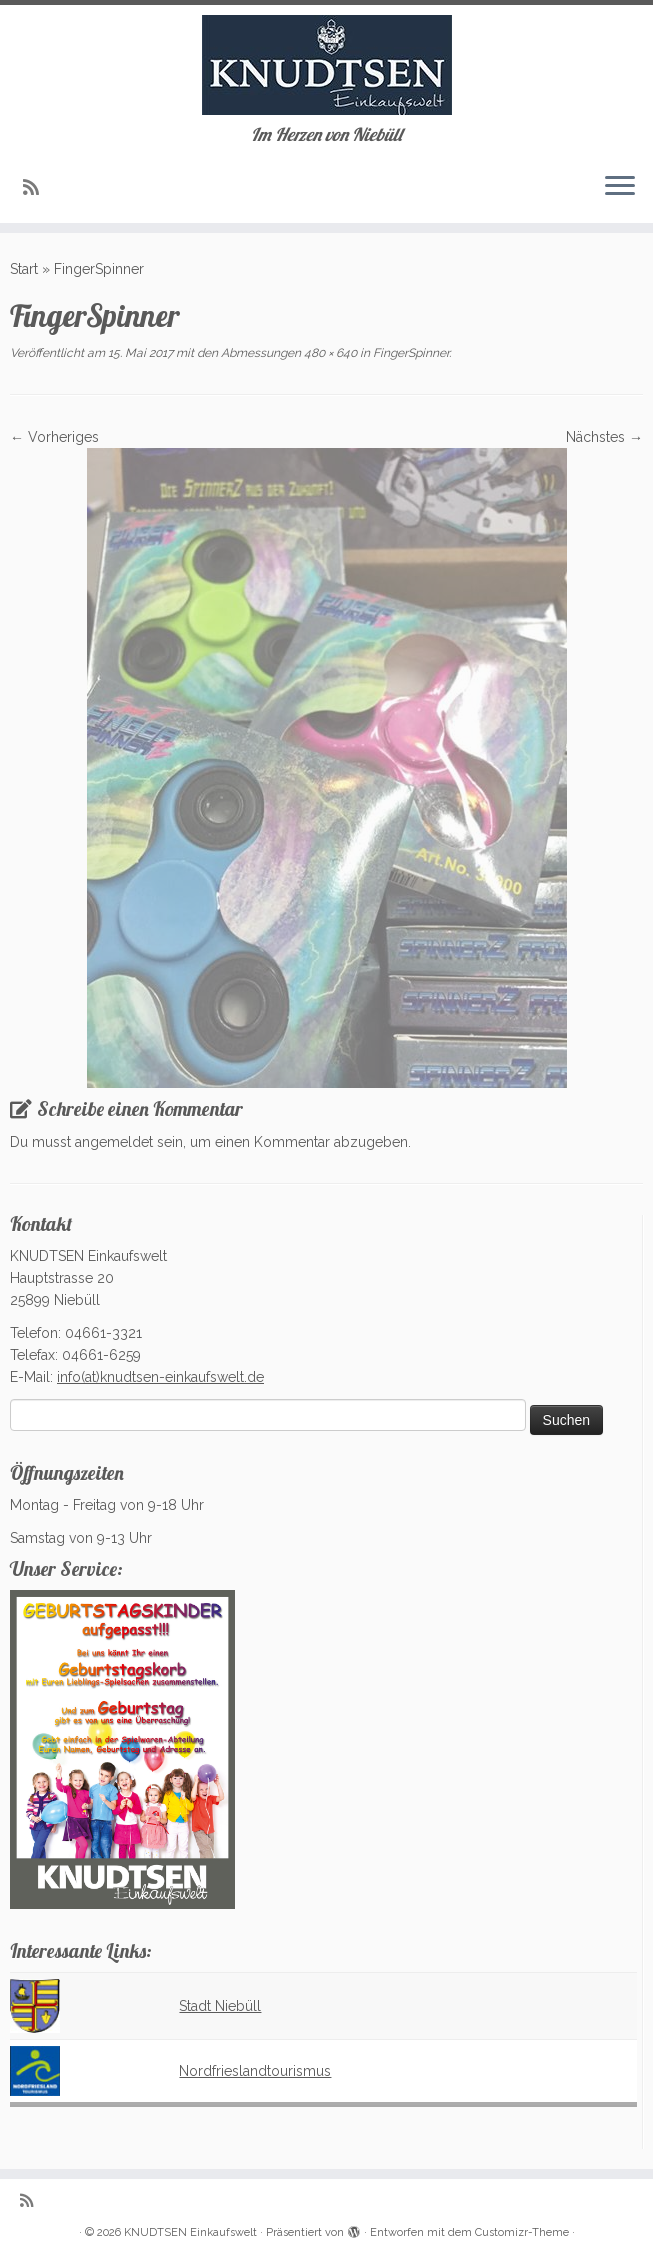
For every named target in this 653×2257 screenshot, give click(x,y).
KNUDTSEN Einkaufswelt (190, 2232)
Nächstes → (604, 437)
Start (24, 269)
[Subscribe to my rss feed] (37, 187)
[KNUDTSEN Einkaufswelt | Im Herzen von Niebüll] (326, 65)
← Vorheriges (54, 437)
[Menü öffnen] (620, 187)
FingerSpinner (409, 353)
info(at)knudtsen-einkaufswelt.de (160, 1377)
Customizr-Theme (522, 2232)
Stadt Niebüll (220, 2006)
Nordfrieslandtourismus (255, 2071)
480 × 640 (329, 353)
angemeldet (114, 1142)
